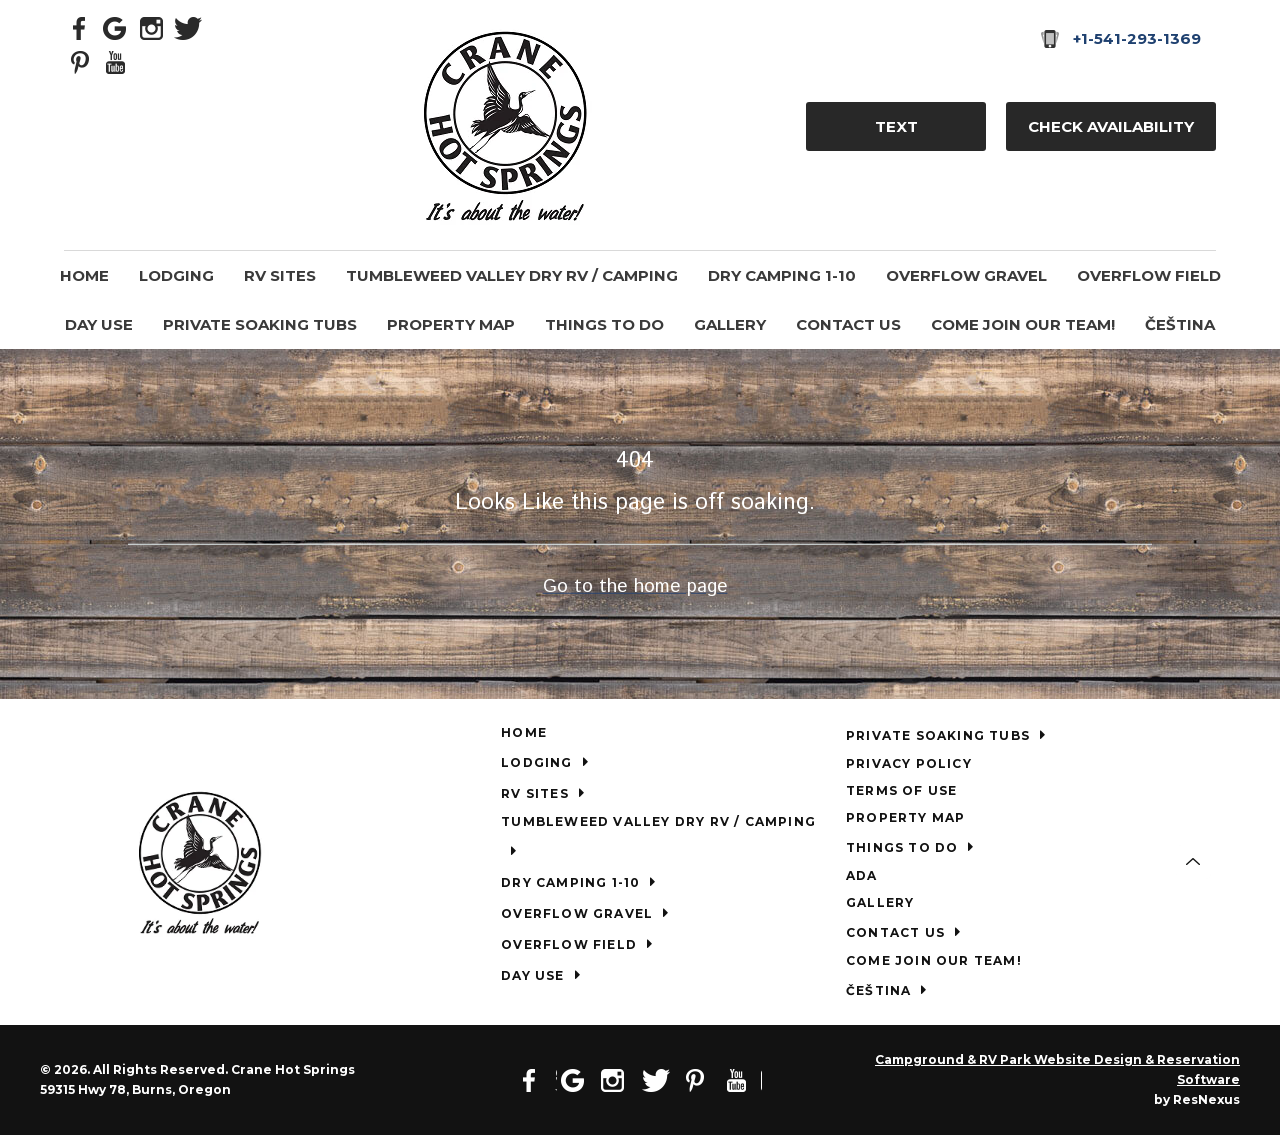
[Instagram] (152, 27)
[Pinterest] (80, 61)
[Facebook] (80, 27)
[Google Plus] (116, 27)
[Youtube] (116, 61)
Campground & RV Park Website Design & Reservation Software (1057, 1069)
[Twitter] (188, 27)
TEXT (896, 126)
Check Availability (1111, 126)
